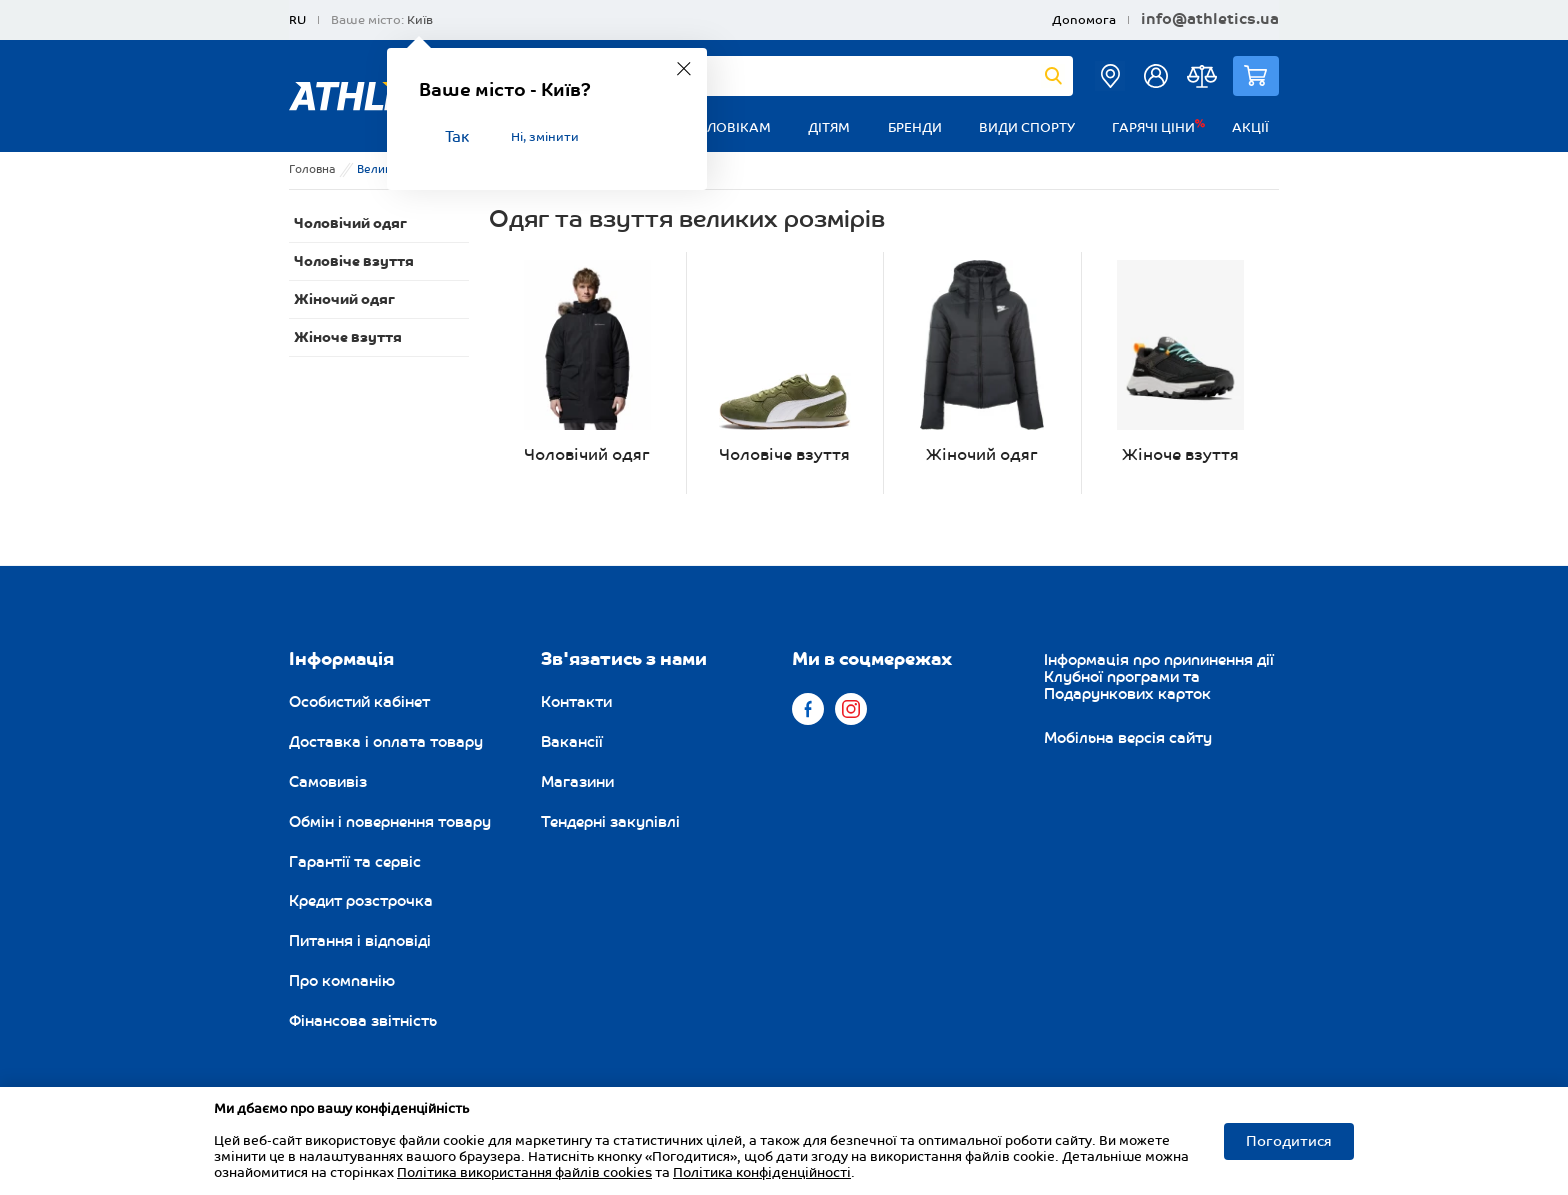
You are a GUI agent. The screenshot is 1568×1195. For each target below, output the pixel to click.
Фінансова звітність (363, 1021)
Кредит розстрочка (361, 901)
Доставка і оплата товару (386, 742)
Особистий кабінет (359, 702)
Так (457, 137)
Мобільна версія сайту (1128, 738)
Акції (1250, 128)
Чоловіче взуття (354, 261)
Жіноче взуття (348, 337)
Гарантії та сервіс (355, 862)
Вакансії (572, 742)
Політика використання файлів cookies (524, 1173)
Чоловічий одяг (350, 223)
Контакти (576, 702)
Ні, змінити (545, 137)
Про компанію (342, 981)
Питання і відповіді (360, 941)
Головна (312, 169)
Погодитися (1289, 1141)
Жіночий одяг (344, 299)
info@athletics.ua (1210, 20)
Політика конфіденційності (762, 1173)
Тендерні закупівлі (610, 822)
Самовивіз (328, 782)
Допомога (1084, 20)
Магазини (577, 782)
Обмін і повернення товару (390, 822)
